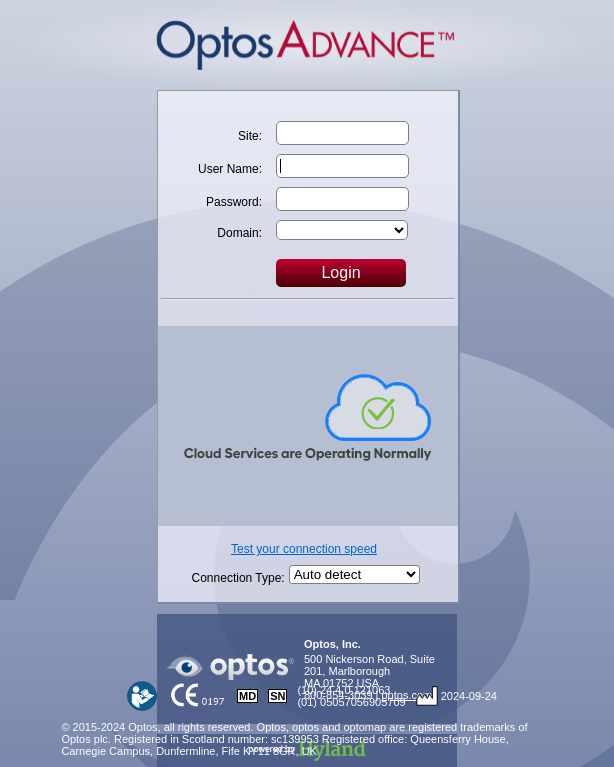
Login (340, 272)
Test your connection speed (304, 549)
